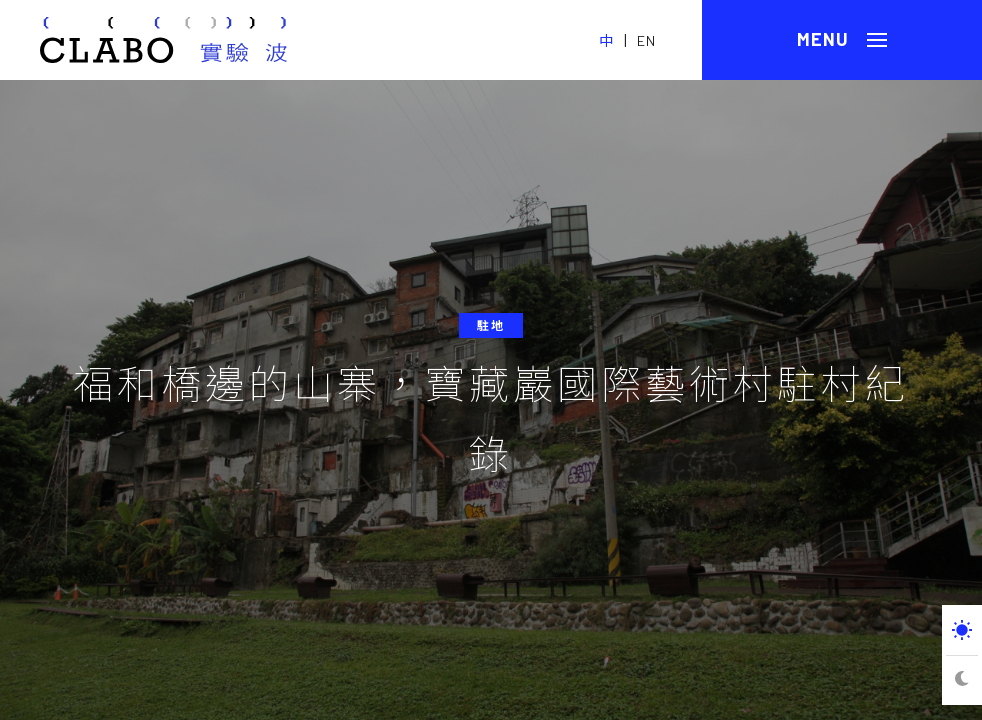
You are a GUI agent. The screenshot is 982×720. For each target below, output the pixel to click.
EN (646, 40)
